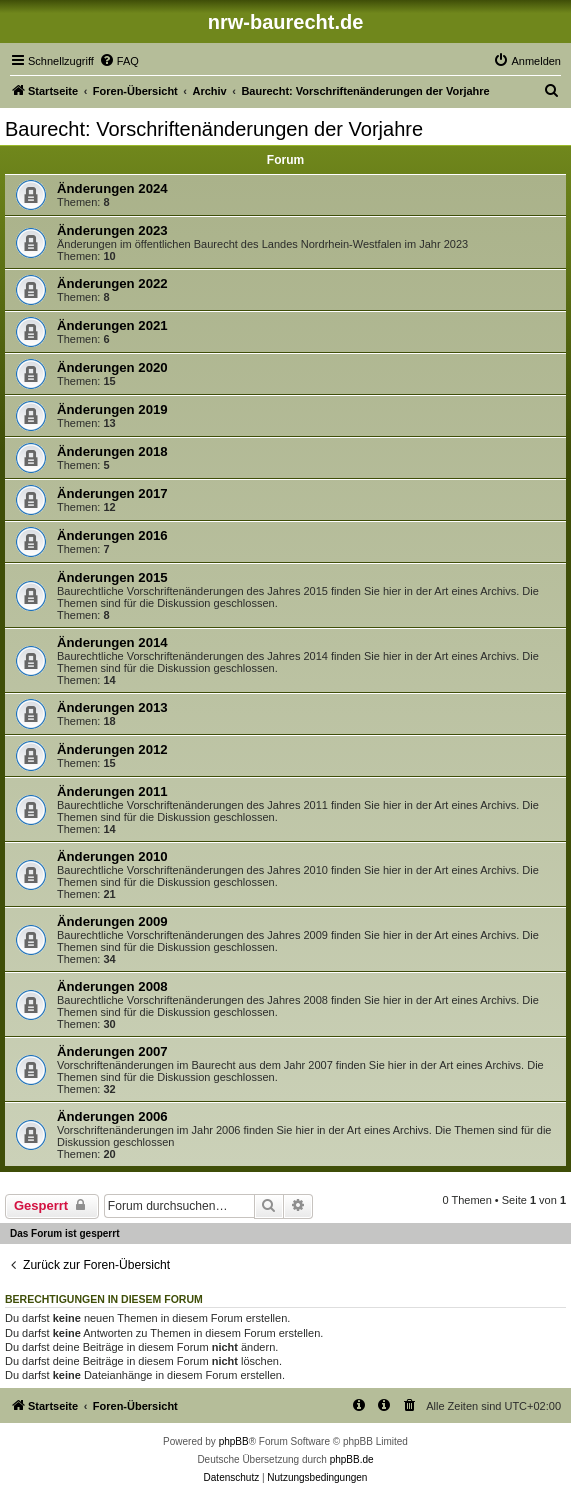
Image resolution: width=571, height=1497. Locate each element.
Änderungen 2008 (112, 986)
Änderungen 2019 (112, 409)
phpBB (234, 1441)
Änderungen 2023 (112, 230)
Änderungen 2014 (112, 642)
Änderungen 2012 (112, 749)
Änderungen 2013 (112, 707)
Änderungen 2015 (112, 577)
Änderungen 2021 (112, 325)
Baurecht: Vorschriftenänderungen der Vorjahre (214, 129)
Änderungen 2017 (112, 493)
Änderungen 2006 (112, 1116)
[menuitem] (119, 61)
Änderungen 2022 (112, 283)
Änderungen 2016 (112, 535)
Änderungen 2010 (112, 856)
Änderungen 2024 (112, 188)
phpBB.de (352, 1459)
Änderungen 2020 (112, 367)
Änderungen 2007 (112, 1051)
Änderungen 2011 (112, 791)
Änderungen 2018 (112, 451)
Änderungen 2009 (112, 921)
